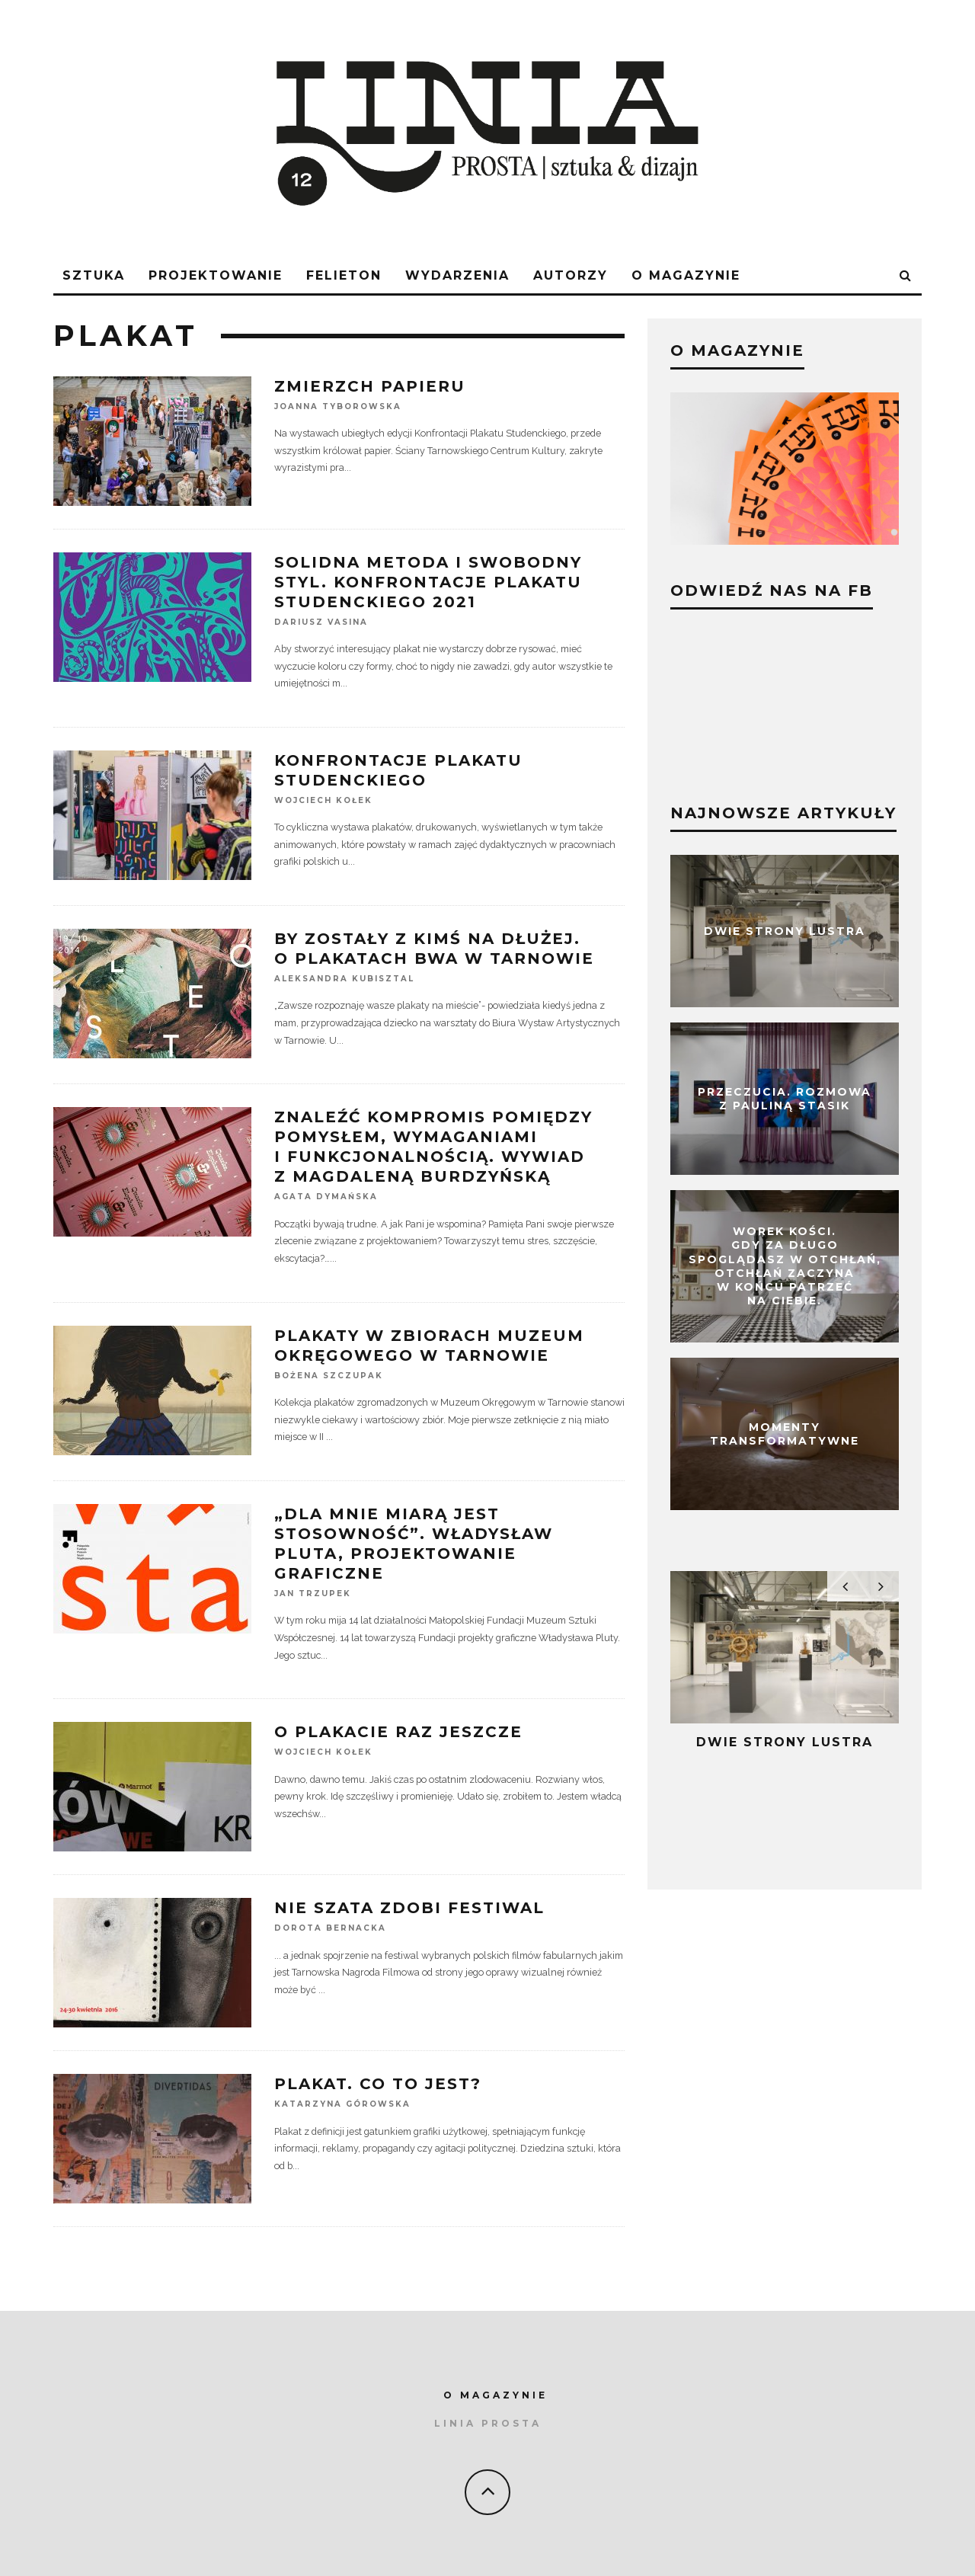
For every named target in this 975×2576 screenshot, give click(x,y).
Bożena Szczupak (328, 1376)
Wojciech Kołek (323, 800)
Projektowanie (216, 275)
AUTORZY (570, 275)
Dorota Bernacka (330, 1929)
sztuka (93, 275)
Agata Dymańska (326, 1197)
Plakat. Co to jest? (377, 2084)
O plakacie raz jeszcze (398, 1732)
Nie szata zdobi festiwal (409, 1908)
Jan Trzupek (312, 1593)
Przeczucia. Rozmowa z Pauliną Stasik (784, 1098)
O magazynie (685, 275)
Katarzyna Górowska (342, 2105)
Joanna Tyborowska (337, 406)
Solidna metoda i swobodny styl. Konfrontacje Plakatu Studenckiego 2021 (428, 582)
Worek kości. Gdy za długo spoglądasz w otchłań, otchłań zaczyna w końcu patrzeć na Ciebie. (785, 1266)
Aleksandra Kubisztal (344, 979)
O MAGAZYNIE (495, 2395)
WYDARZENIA (457, 275)
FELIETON (344, 275)
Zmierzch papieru (369, 386)
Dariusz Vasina (321, 622)
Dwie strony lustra (784, 931)
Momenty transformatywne (784, 1434)
